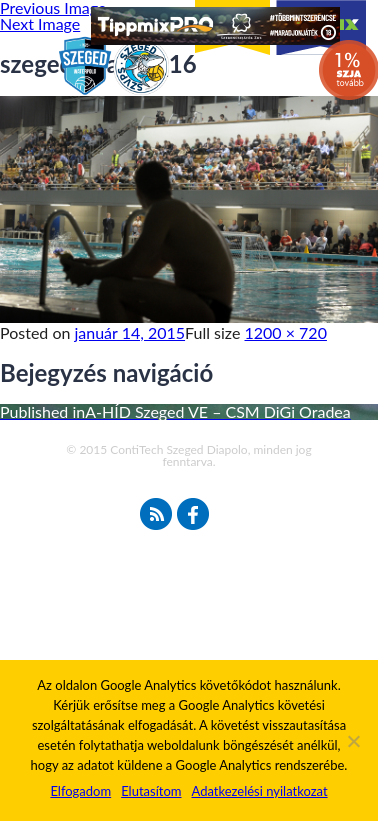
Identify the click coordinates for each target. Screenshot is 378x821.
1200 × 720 (286, 332)
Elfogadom (80, 791)
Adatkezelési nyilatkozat (259, 791)
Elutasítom (151, 791)
